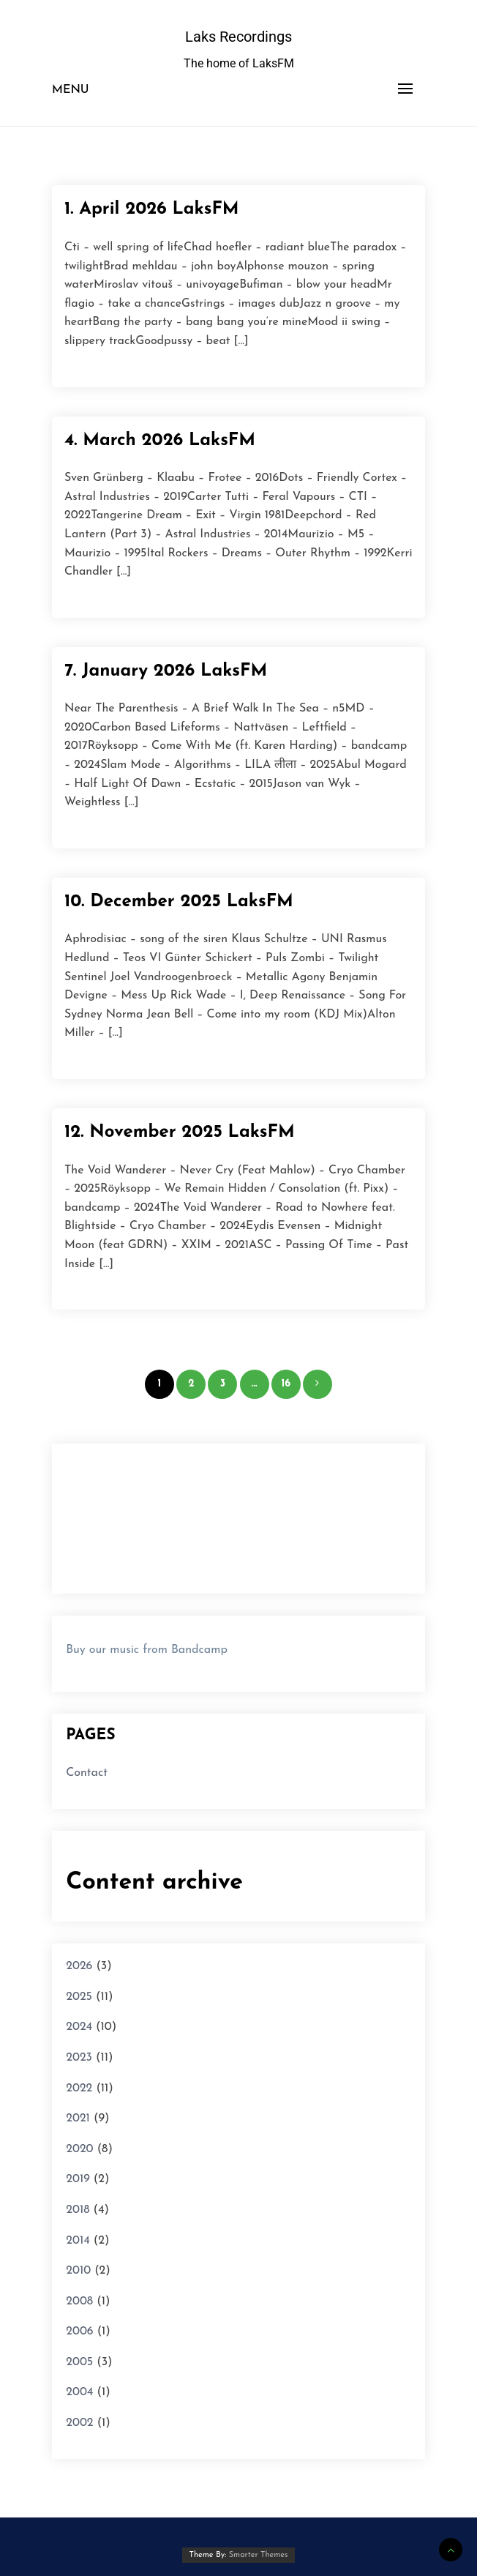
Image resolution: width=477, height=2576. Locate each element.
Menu (70, 90)
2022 (79, 2088)
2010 (78, 2271)
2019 (78, 2179)
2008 (79, 2301)
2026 (79, 1966)
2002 (79, 2423)
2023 (79, 2058)
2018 (77, 2210)
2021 (78, 2118)
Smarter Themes (258, 2555)
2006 (79, 2331)
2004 (79, 2392)
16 (285, 1383)
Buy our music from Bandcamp (147, 1650)
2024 (79, 2027)
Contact (87, 1773)
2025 (79, 1997)
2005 (79, 2362)
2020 (79, 2149)
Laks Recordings (238, 36)
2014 (78, 2241)
